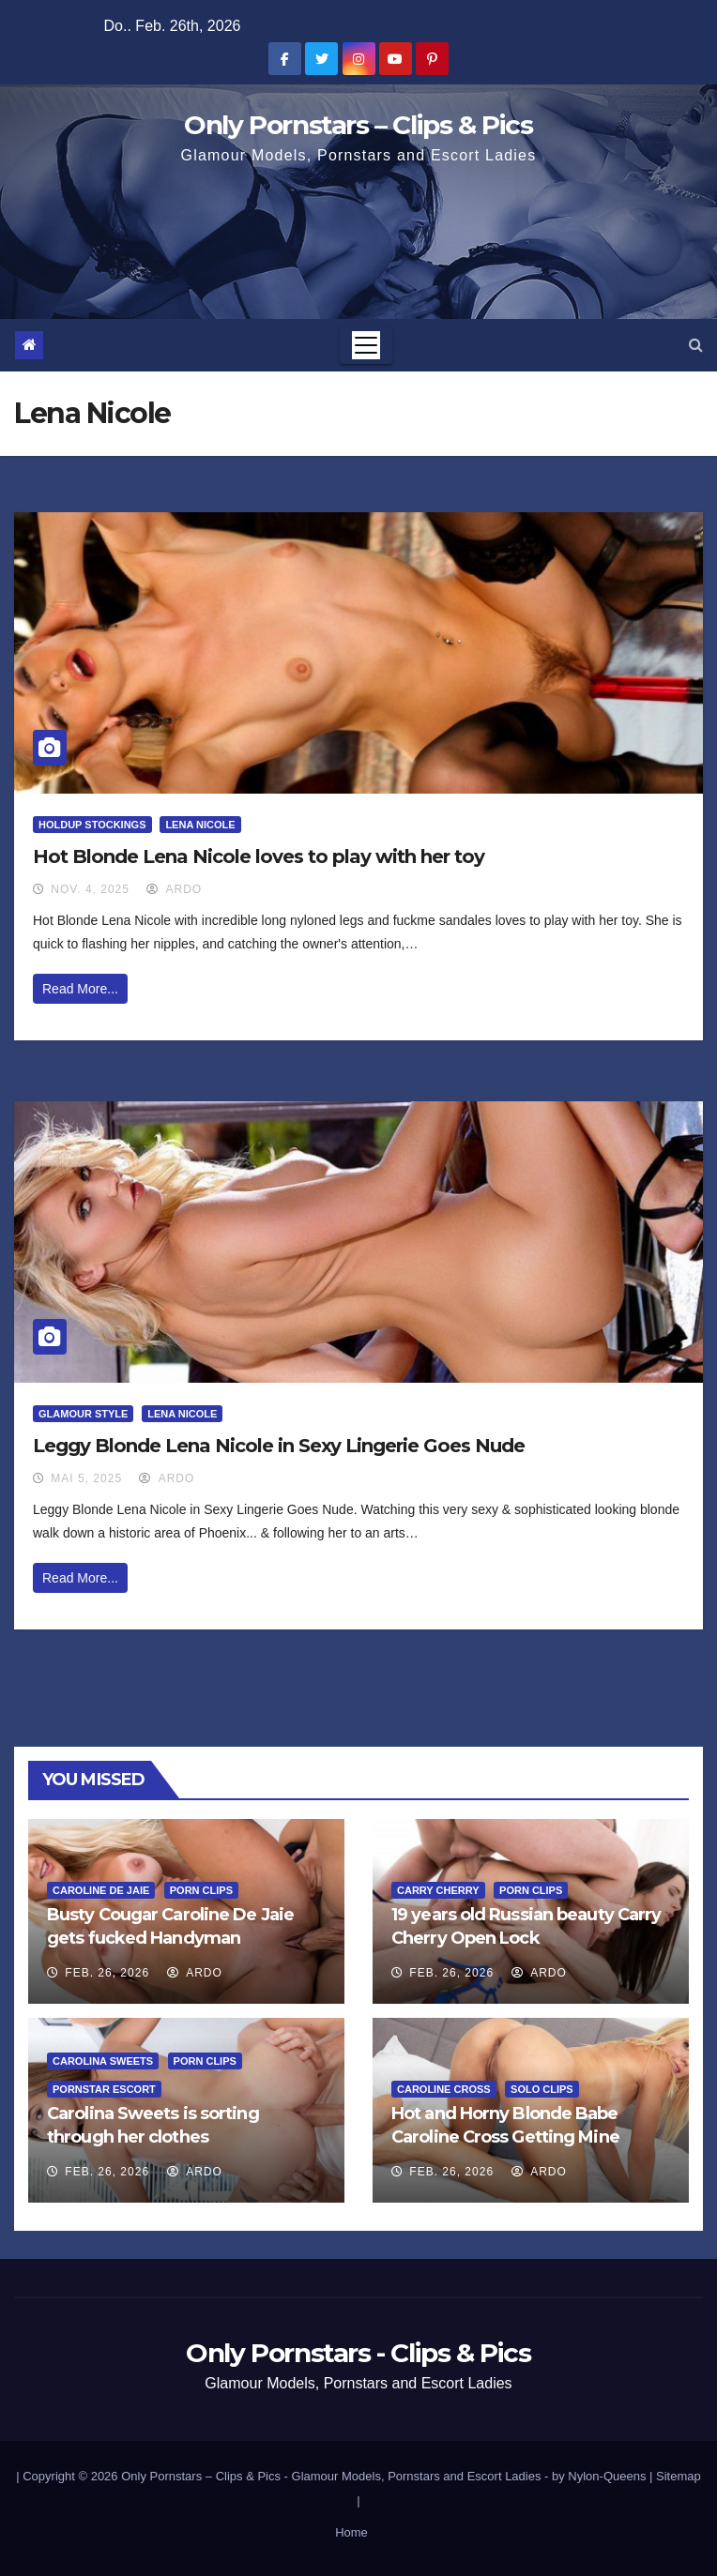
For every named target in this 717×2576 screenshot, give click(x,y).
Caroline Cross (444, 2089)
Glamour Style (83, 1413)
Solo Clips (542, 2089)
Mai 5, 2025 (86, 1478)
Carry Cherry (438, 1890)
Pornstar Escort (104, 2089)
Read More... (80, 988)
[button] (696, 345)
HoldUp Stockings (92, 824)
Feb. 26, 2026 (107, 1972)
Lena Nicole (200, 824)
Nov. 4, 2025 (90, 889)
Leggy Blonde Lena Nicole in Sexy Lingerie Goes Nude (279, 1445)
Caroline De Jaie (101, 1890)
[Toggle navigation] (366, 345)
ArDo (174, 889)
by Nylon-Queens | (604, 2476)
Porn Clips (201, 1890)
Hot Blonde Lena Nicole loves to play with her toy (258, 856)
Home (351, 2532)
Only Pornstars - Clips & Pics (358, 2353)
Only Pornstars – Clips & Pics (358, 125)
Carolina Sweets (103, 2061)
